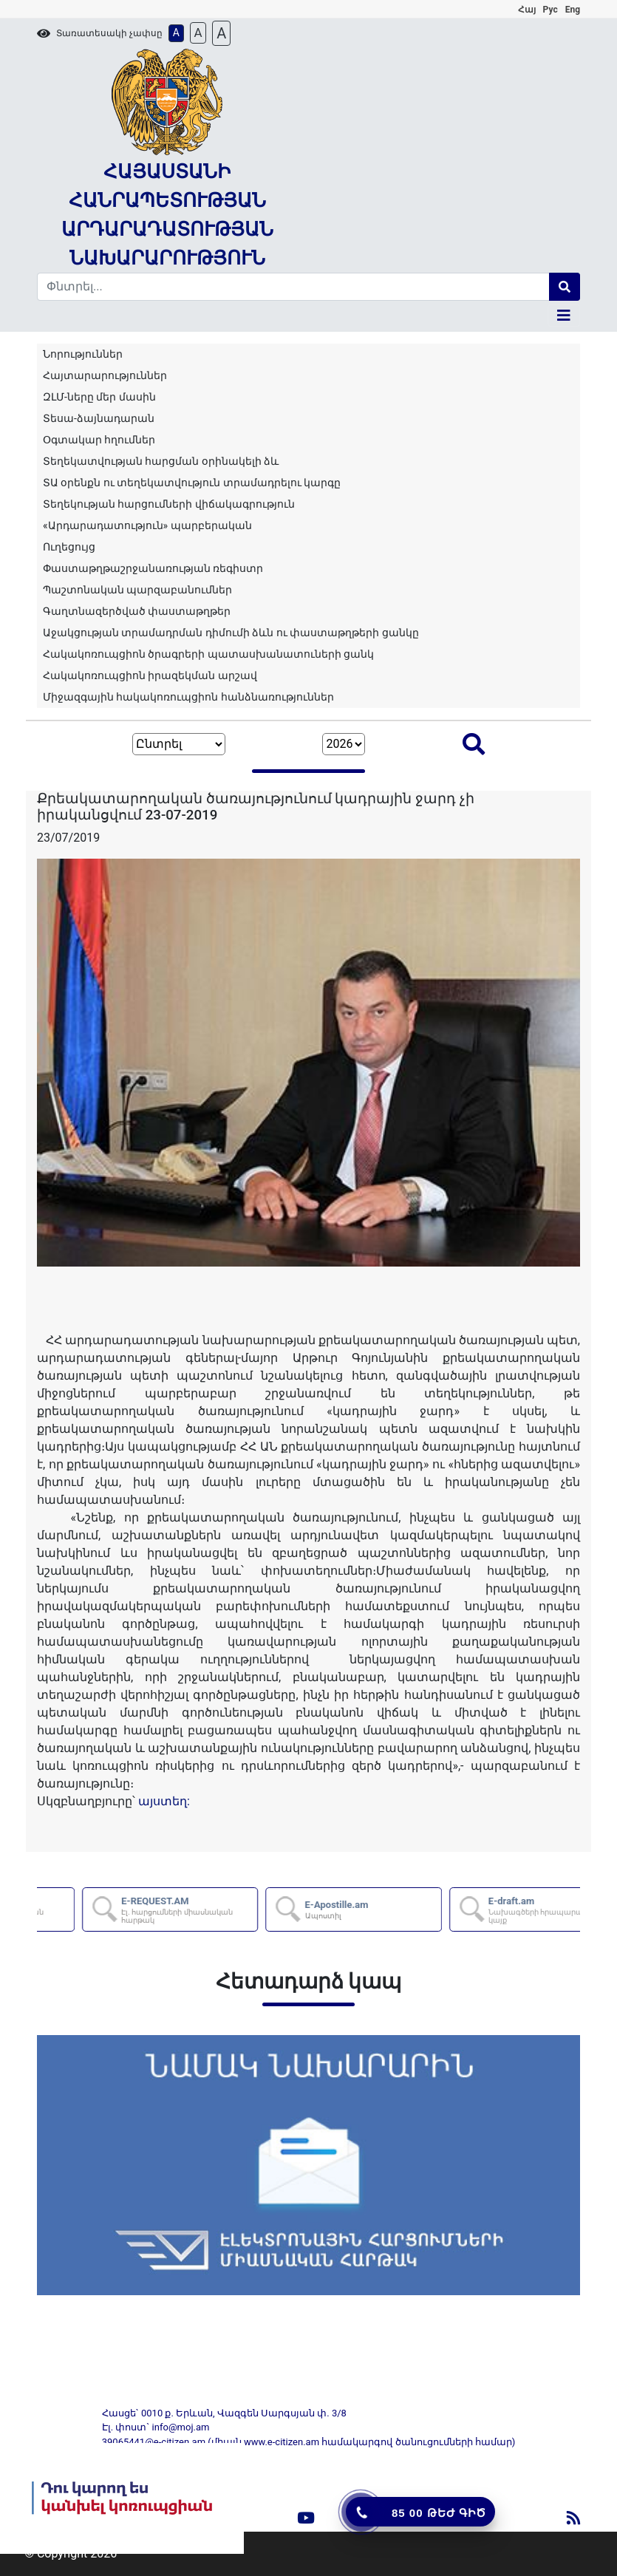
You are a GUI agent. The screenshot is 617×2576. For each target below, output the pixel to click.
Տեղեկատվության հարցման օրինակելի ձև (161, 461)
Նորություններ (83, 354)
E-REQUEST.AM (327, 1909)
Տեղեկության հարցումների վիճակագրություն (169, 504)
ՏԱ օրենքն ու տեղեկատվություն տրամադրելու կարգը (192, 482)
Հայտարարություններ (105, 375)
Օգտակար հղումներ (99, 440)
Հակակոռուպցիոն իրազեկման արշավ (150, 675)
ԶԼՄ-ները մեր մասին (99, 397)
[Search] (293, 287)
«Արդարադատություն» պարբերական (147, 525)
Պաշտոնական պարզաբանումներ (137, 590)
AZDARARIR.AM (144, 1909)
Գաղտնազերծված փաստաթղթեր (137, 611)
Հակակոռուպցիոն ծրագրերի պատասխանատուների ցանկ (208, 654)
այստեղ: (164, 1801)
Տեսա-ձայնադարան (98, 418)
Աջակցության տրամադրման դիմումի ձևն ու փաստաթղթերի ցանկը (231, 632)
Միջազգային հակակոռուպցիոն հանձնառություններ (188, 697)
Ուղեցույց (69, 547)
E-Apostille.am (475, 1909)
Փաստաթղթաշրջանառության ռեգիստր (153, 568)
